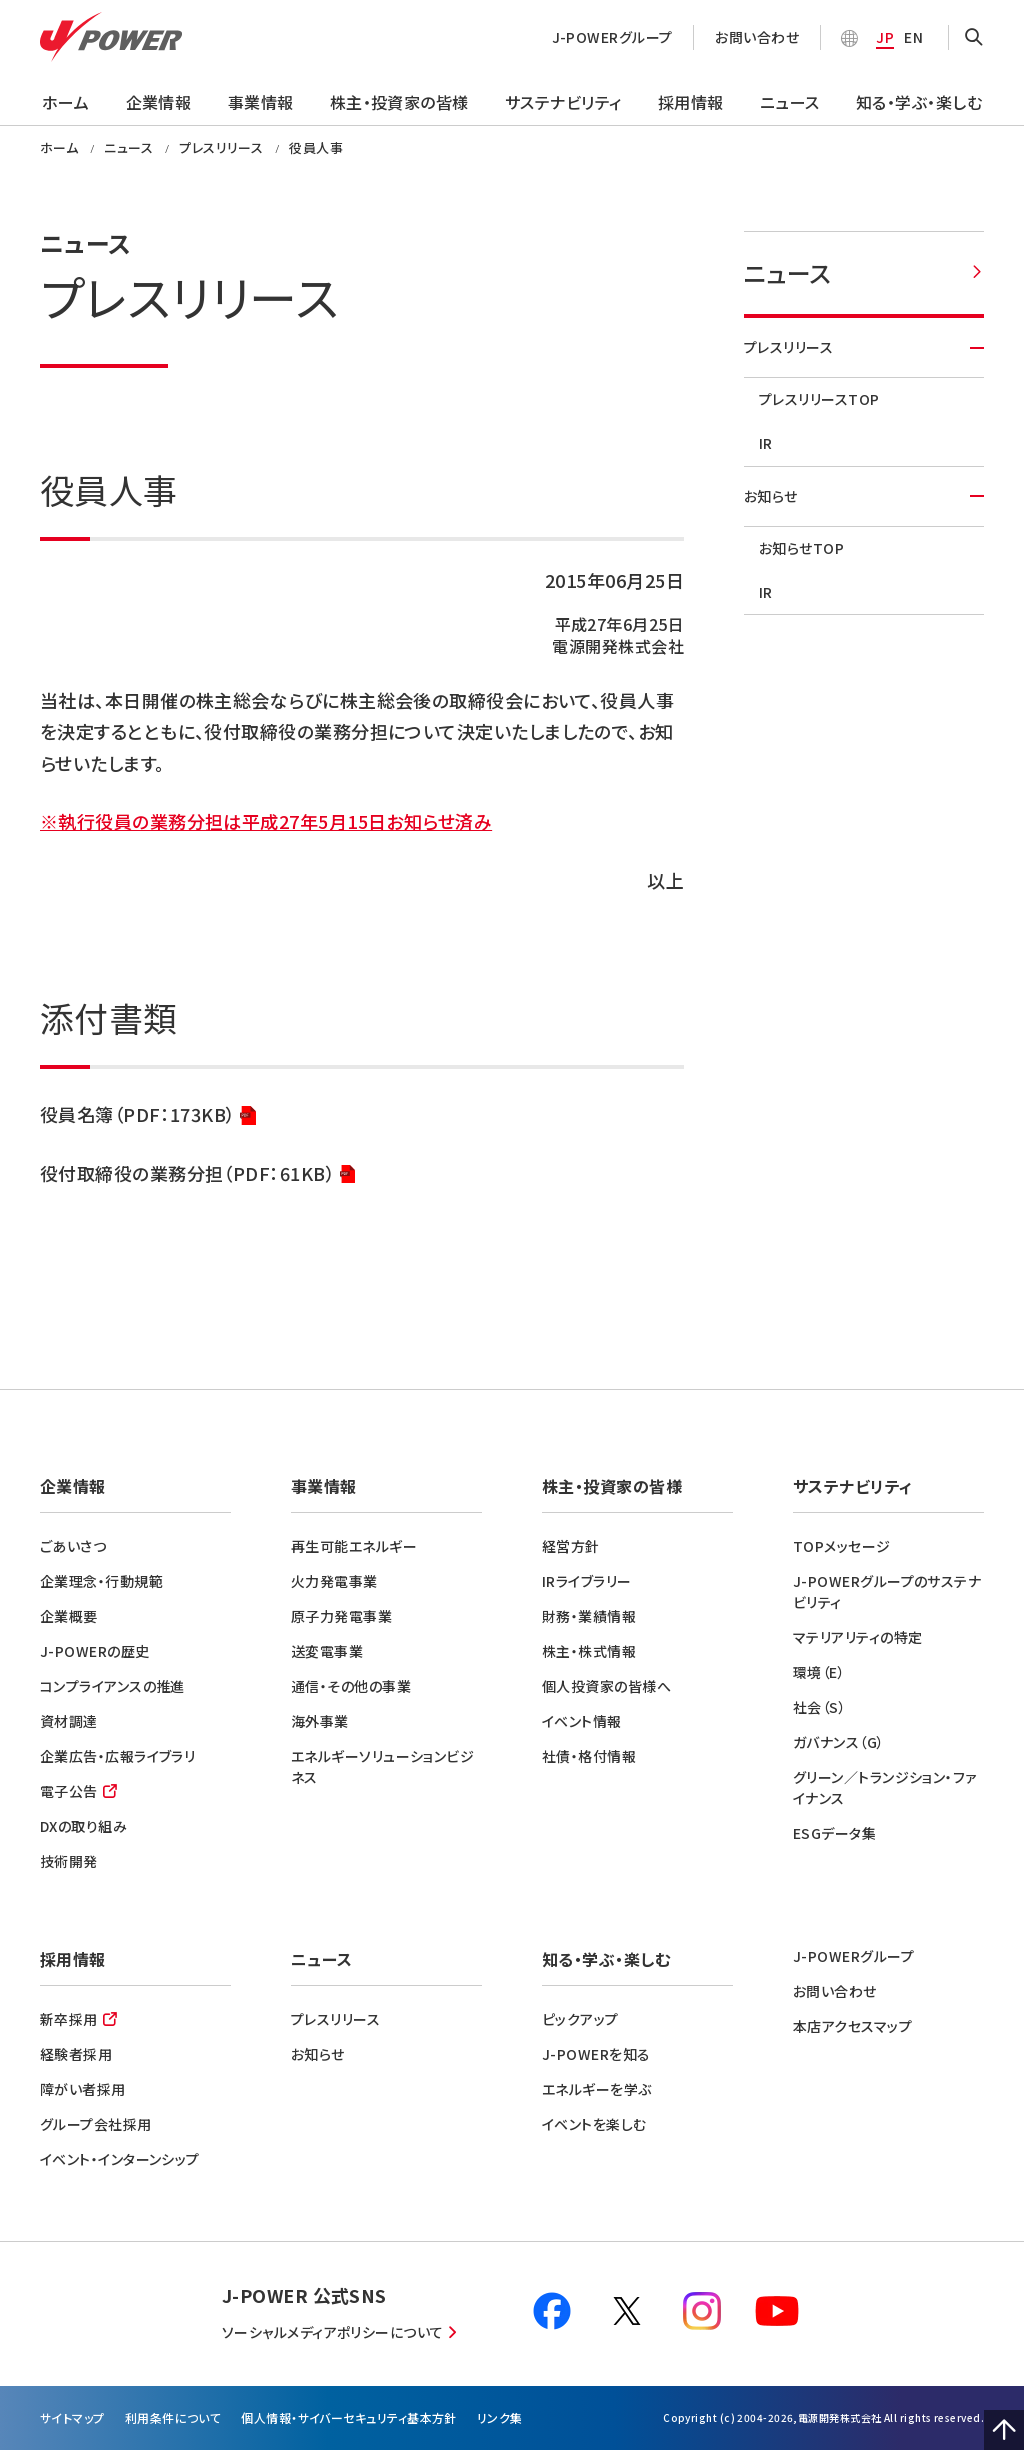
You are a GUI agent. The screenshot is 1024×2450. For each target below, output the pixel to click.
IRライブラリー (587, 1581)
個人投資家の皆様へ (606, 1686)
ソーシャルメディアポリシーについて (333, 2332)
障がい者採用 (83, 2089)
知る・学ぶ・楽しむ (919, 102)
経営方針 (571, 1546)
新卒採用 (69, 2019)
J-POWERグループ (612, 37)
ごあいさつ (73, 1546)
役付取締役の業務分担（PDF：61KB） (197, 1175)
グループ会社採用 (96, 2124)
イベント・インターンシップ (120, 2159)
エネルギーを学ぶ (597, 2089)
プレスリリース (864, 347)
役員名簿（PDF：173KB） (148, 1116)
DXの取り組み (83, 1826)
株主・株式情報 (589, 1651)
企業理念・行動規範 (101, 1581)
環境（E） (819, 1672)
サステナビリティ (563, 102)
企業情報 (159, 102)
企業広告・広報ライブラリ (117, 1756)
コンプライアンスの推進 (112, 1686)
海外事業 (320, 1721)
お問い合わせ (757, 37)
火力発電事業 (334, 1581)
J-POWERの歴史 (95, 1651)
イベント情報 (582, 1721)
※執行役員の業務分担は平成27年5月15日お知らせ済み (266, 821)
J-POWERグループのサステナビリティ (887, 1591)
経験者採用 (76, 2054)
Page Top (1004, 2430)
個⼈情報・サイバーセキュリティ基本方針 (349, 2417)
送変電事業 (327, 1651)
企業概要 (69, 1616)
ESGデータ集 (834, 1833)
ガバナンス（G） (839, 1742)
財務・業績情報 (589, 1616)
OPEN (974, 38)
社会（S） (819, 1707)
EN (913, 37)
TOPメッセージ (842, 1546)
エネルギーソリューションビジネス (382, 1766)
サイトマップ (72, 2417)
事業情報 (261, 102)
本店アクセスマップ (852, 2026)
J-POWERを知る (596, 2054)
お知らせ (864, 496)
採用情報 (691, 102)
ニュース (790, 102)
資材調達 (69, 1721)
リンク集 (500, 2417)
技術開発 (69, 1861)
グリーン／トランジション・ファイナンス (885, 1787)
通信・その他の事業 (351, 1686)
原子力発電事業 (341, 1616)
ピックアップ (580, 2019)
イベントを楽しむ (594, 2124)
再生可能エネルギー (354, 1546)
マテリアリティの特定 (858, 1637)
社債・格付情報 (589, 1756)
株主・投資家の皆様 (399, 102)
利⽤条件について (173, 2417)
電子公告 (69, 1791)
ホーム (65, 102)
